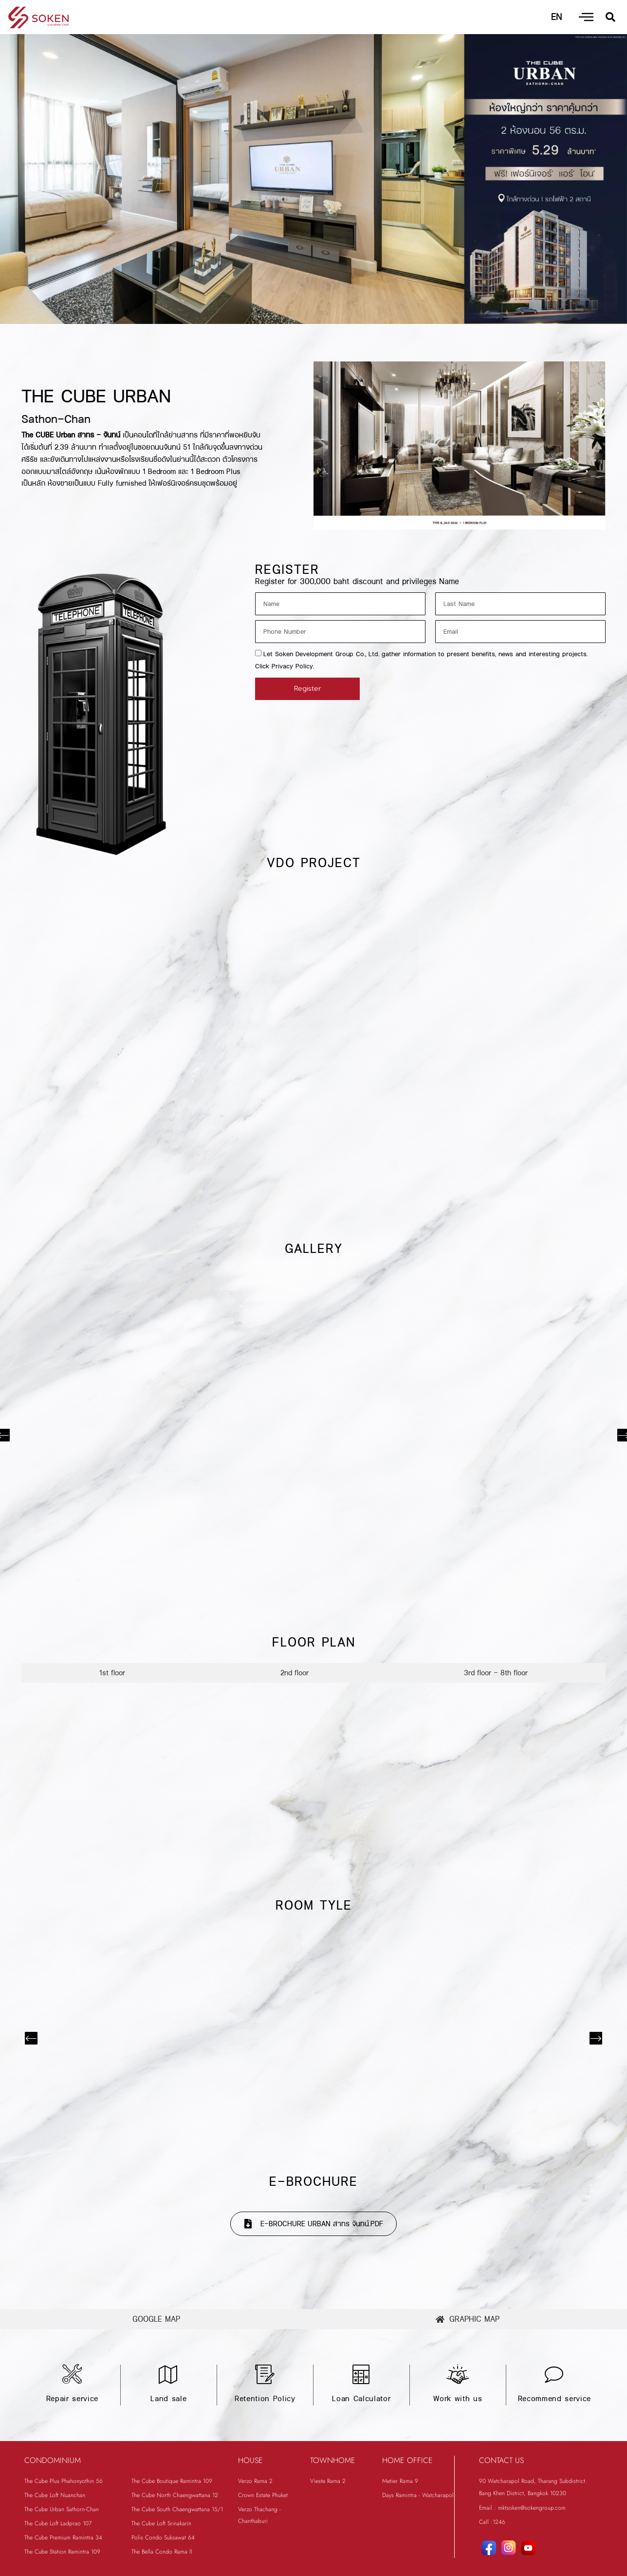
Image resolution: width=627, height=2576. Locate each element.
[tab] (112, 1673)
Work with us (457, 2399)
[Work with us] (457, 2375)
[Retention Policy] (265, 2375)
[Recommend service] (554, 2375)
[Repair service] (72, 2375)
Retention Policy (265, 2399)
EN (556, 16)
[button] (610, 17)
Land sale (168, 2399)
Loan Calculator (361, 2399)
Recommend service (554, 2399)
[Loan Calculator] (361, 2375)
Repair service (72, 2399)
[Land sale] (168, 2375)
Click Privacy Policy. (284, 666)
